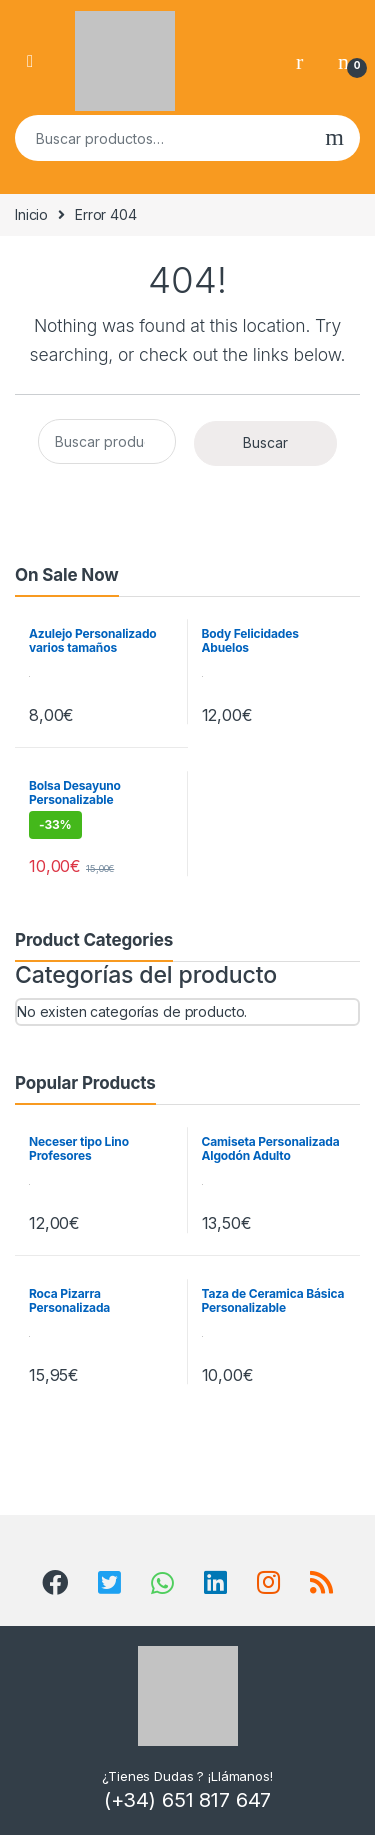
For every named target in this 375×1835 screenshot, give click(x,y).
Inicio (31, 214)
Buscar (334, 138)
